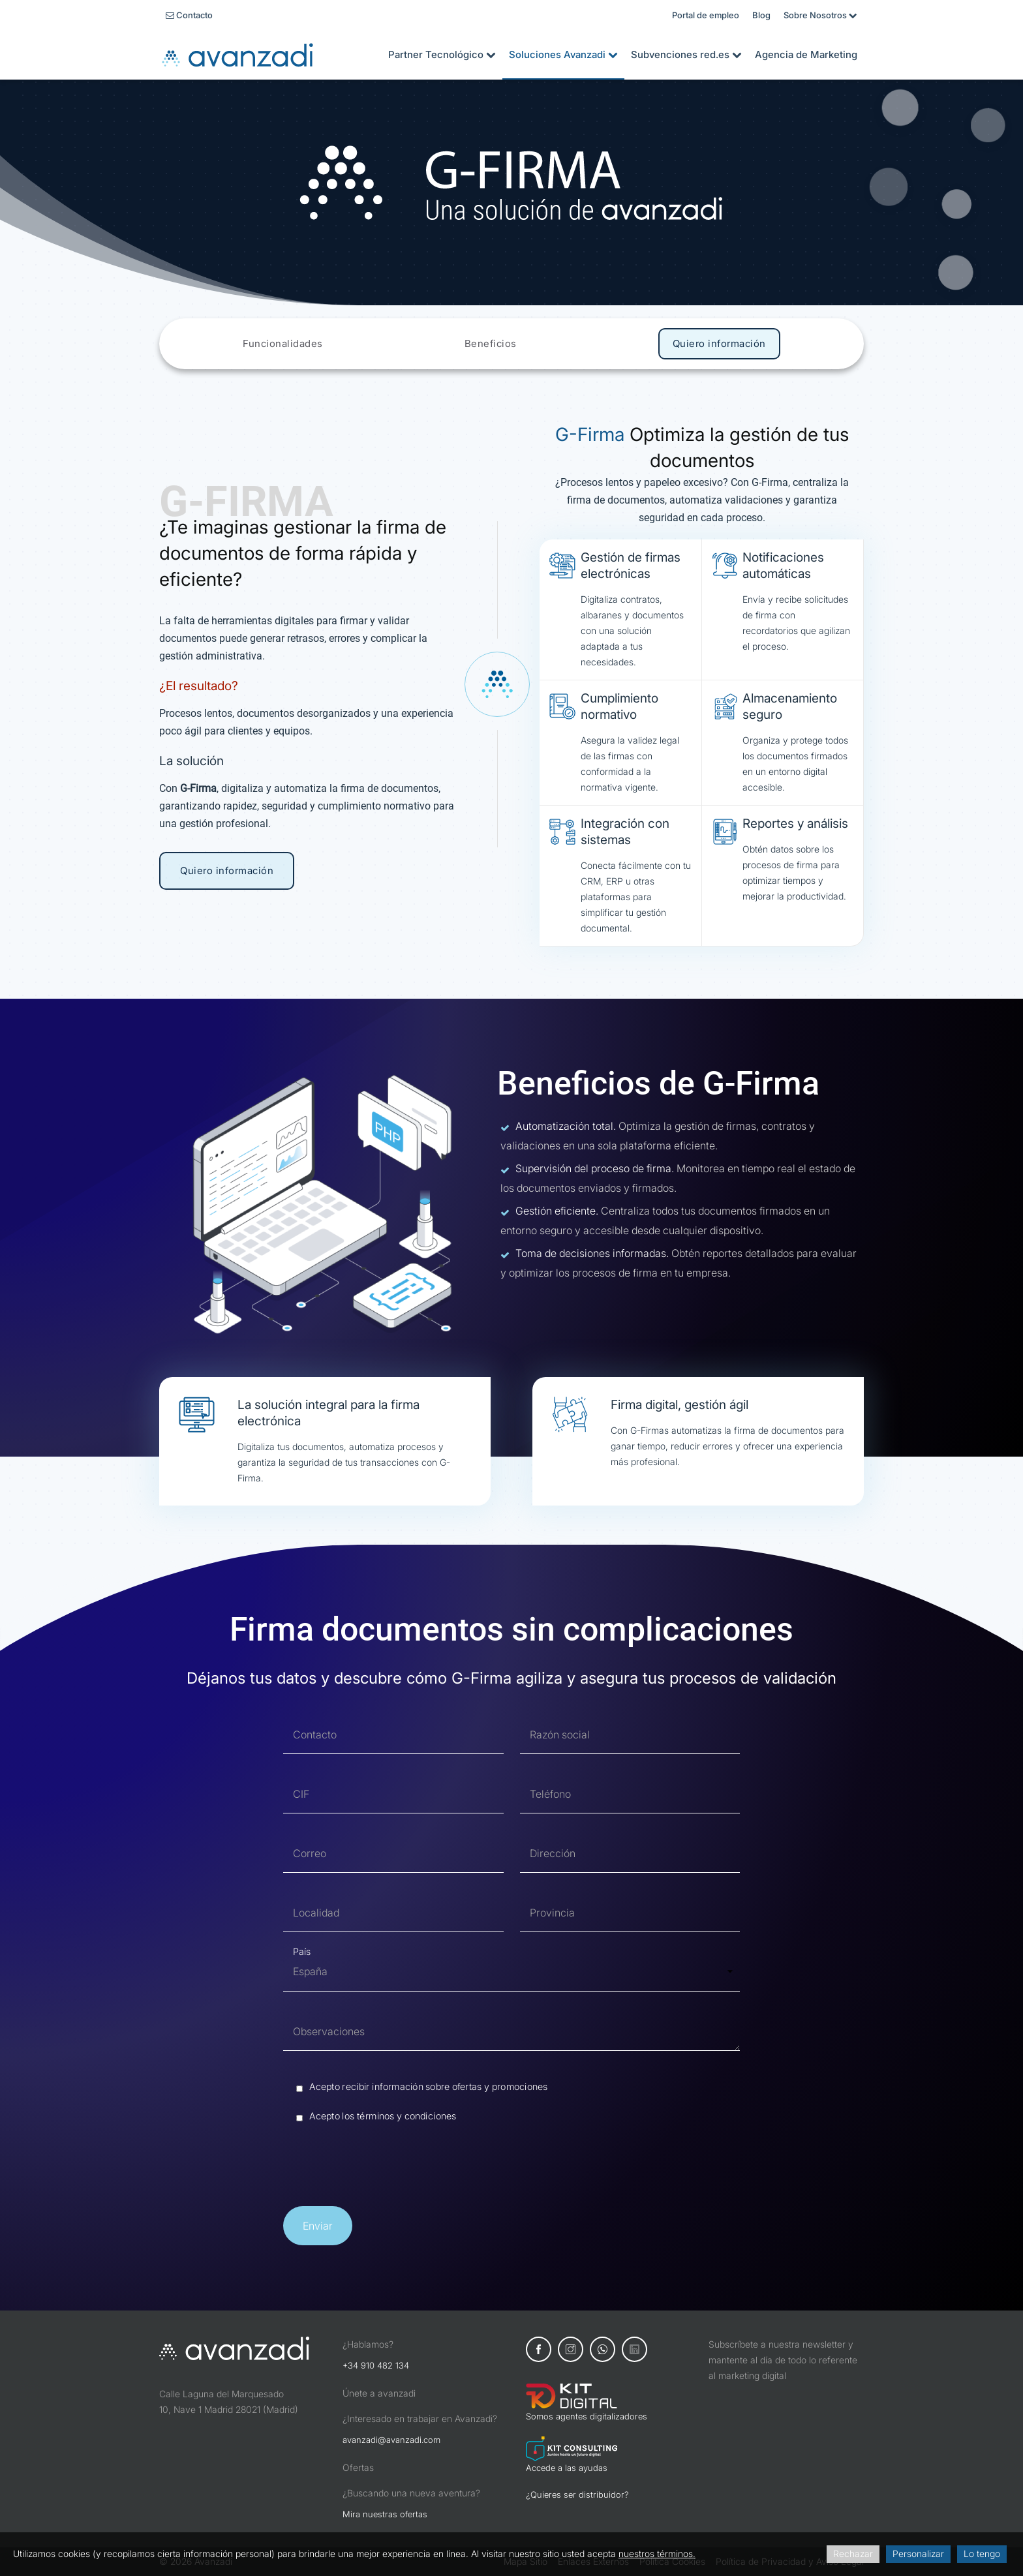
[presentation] (382, 2167)
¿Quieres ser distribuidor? (577, 2494)
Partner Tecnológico (442, 54)
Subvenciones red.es (686, 54)
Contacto (189, 15)
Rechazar (853, 2553)
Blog (761, 15)
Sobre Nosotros (820, 15)
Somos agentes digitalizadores (586, 2416)
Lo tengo (982, 2553)
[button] (317, 2225)
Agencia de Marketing (806, 54)
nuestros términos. (656, 2553)
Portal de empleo (705, 15)
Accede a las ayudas (566, 2467)
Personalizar (918, 2553)
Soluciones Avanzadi (563, 54)
